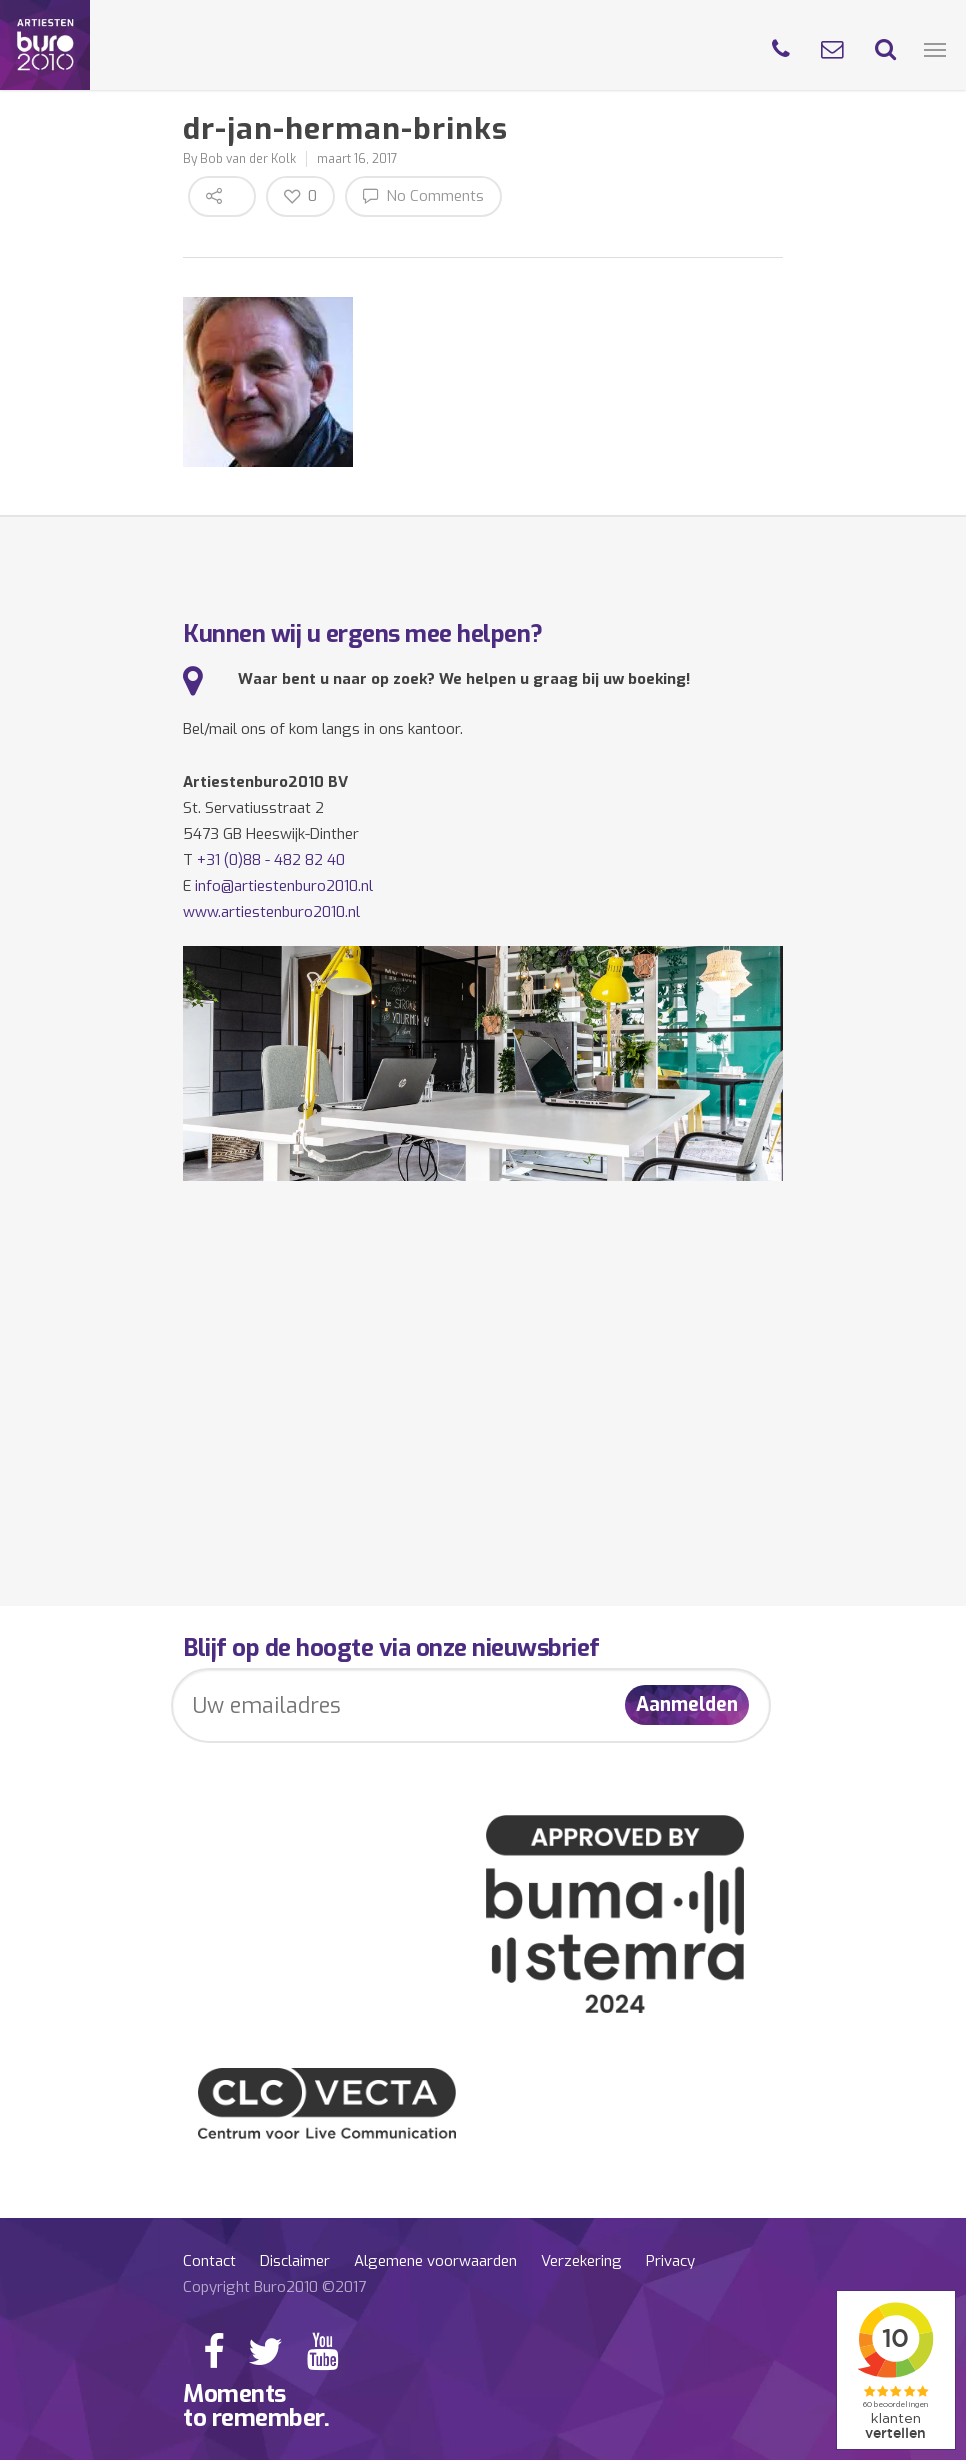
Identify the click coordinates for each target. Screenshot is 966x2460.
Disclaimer (295, 2261)
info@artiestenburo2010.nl (284, 886)
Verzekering (581, 2261)
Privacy (670, 2261)
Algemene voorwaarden (435, 2261)
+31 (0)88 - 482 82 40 (271, 860)
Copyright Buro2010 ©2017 (274, 2287)
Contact (209, 2261)
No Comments (423, 195)
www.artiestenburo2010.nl (271, 912)
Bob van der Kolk (248, 159)
